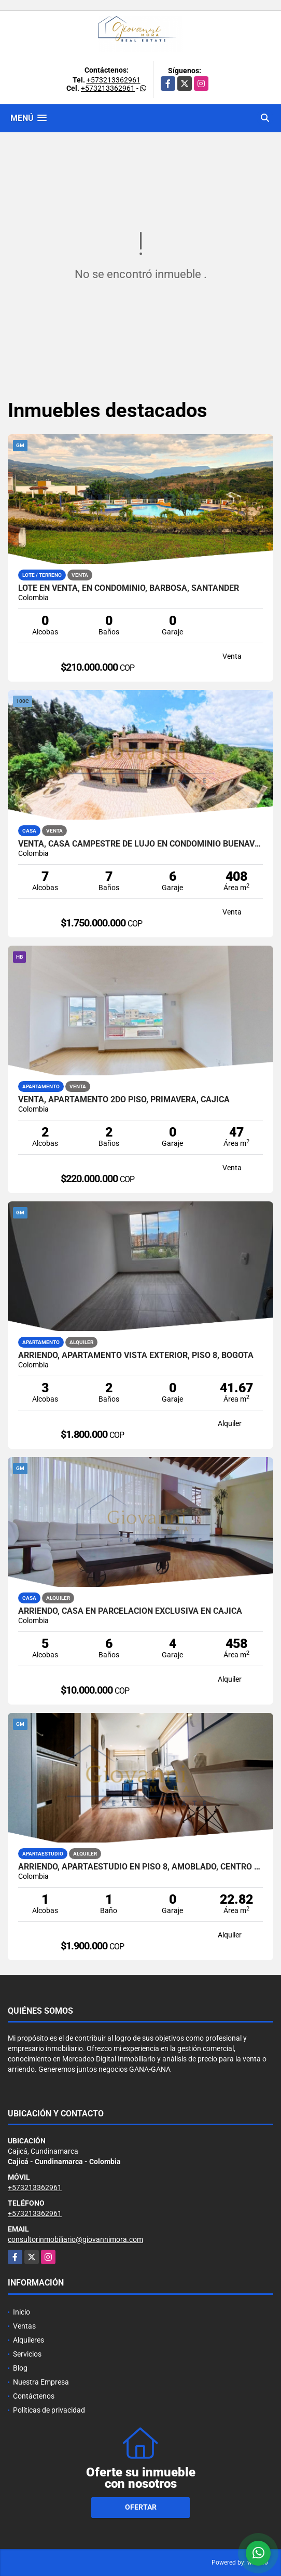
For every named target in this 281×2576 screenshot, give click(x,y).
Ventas (24, 2326)
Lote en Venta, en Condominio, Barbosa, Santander (128, 588)
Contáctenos (33, 2396)
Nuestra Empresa (41, 2382)
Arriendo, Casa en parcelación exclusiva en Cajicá (130, 1611)
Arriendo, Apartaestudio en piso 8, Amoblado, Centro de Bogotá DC (140, 1867)
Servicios (27, 2354)
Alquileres (28, 2340)
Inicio (21, 2312)
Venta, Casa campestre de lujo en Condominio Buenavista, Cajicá (140, 844)
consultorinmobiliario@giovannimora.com (75, 2239)
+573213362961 (113, 80)
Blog (20, 2368)
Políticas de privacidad (49, 2410)
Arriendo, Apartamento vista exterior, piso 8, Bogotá (136, 1355)
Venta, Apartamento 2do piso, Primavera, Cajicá (124, 1100)
